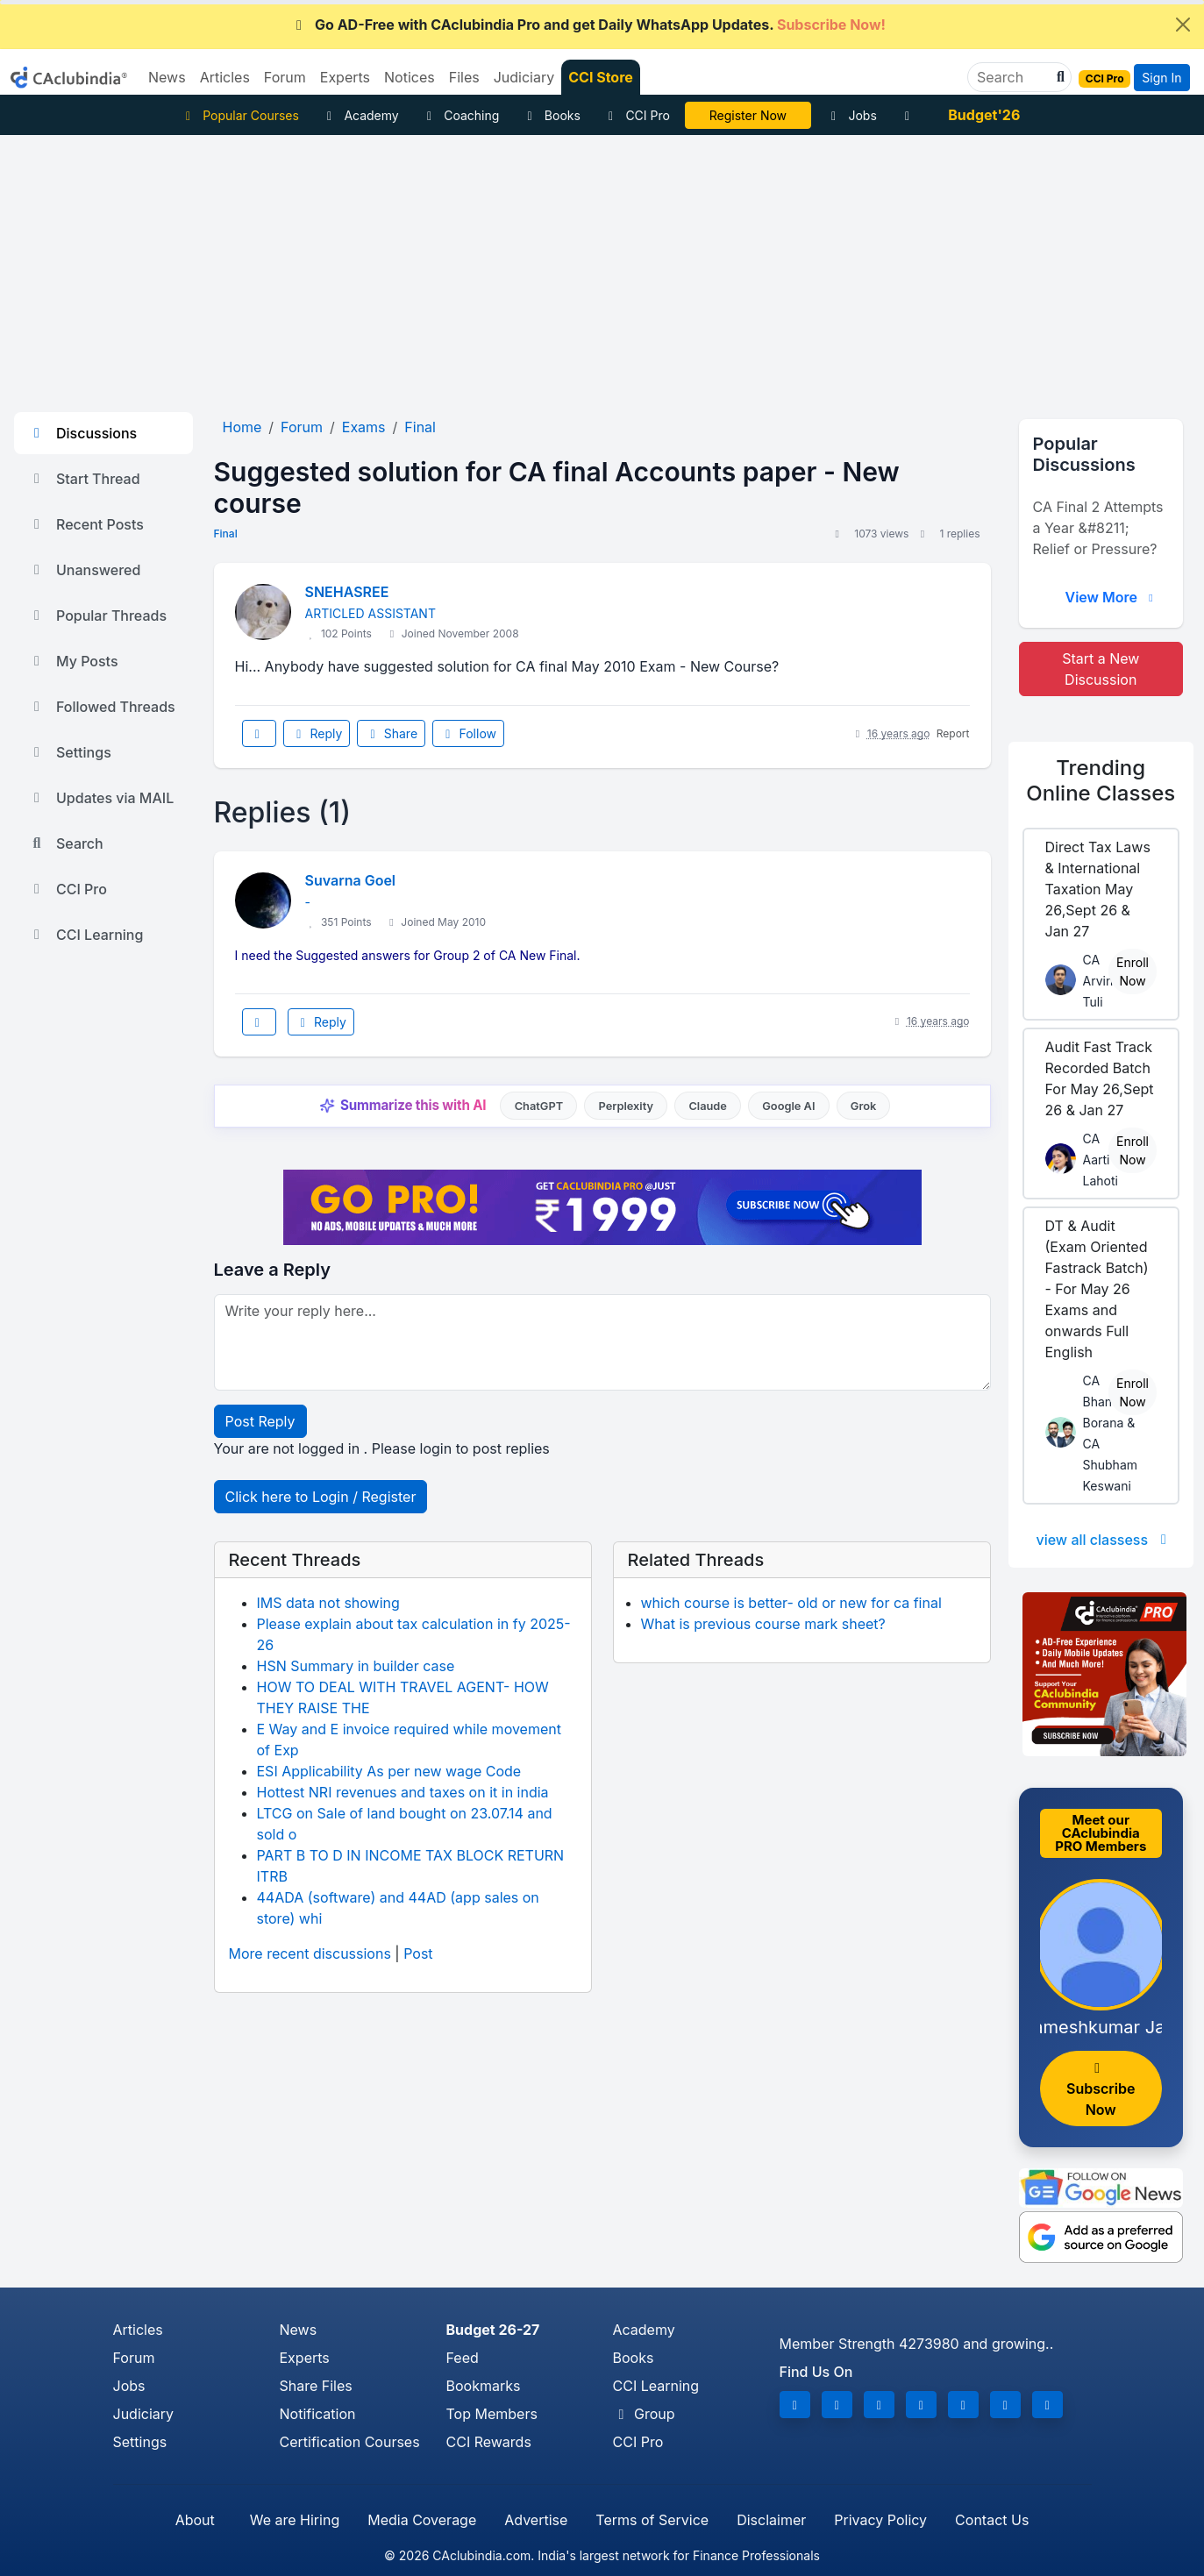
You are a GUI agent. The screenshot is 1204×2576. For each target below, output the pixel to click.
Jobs (851, 115)
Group (644, 2414)
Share (391, 733)
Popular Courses (240, 115)
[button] (1058, 77)
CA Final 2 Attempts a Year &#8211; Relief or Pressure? (1098, 528)
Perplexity (625, 1106)
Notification (318, 2414)
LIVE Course (747, 115)
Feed (462, 2357)
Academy (360, 115)
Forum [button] (285, 77)
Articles (138, 2329)
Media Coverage (421, 2520)
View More (1111, 597)
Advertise (535, 2520)
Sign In (1161, 77)
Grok (863, 1106)
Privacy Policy (880, 2520)
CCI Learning (85, 934)
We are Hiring (294, 2520)
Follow (468, 733)
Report (953, 733)
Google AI (788, 1106)
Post (417, 1953)
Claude (707, 1106)
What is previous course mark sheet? (763, 1624)
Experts (305, 2357)
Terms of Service (652, 2520)
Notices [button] (409, 77)
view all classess (1104, 1539)
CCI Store (600, 77)
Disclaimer (771, 2520)
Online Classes (1100, 780)
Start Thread (84, 478)
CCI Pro (636, 115)
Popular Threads (97, 615)
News (298, 2329)
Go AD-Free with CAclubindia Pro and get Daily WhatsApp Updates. (588, 24)
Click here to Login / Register (321, 1496)
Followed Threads (101, 706)
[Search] (1012, 77)
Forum (134, 2357)
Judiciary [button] (524, 77)
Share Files (316, 2386)
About (195, 2520)
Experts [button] (345, 77)
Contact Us (992, 2520)
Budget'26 (984, 115)
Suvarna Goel (350, 880)
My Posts (73, 661)
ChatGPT (539, 1106)
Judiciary (144, 2414)
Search (65, 843)
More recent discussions (310, 1953)
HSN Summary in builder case (356, 1666)
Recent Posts (86, 524)
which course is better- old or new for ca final (791, 1603)
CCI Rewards (488, 2442)
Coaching (461, 115)
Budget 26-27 (493, 2329)
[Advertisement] (602, 266)
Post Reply (260, 1421)
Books (551, 115)
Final (226, 533)
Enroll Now (1132, 971)
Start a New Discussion (1100, 669)
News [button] (167, 77)
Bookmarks (483, 2386)
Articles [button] (225, 77)
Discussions (82, 433)
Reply (316, 733)
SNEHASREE (347, 592)
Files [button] (464, 77)
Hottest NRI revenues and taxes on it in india (403, 1792)
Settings (69, 752)
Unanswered (84, 570)
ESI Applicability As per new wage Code (389, 1771)
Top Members (492, 2414)
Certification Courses (350, 2442)
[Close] (1183, 24)
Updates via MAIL (101, 798)
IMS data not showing (328, 1603)
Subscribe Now (1100, 2089)
